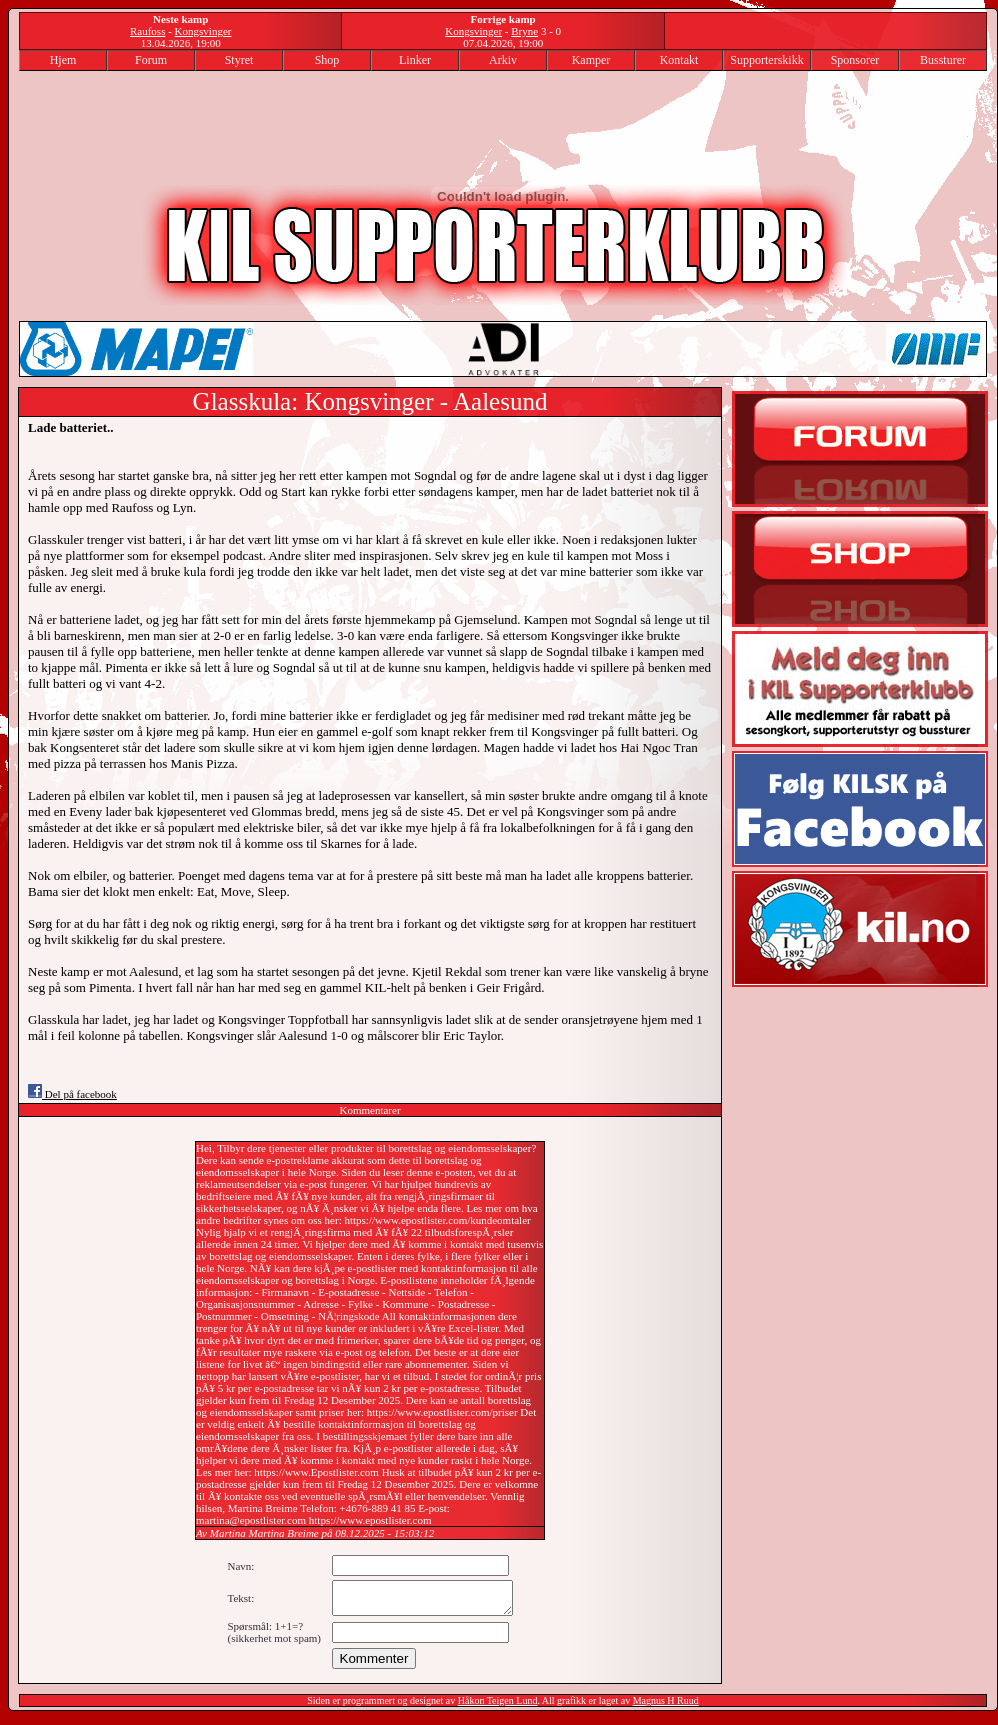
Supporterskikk (766, 60)
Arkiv (503, 60)
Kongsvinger (203, 31)
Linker (415, 60)
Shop (327, 60)
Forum (151, 60)
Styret (239, 60)
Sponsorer (855, 60)
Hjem (63, 60)
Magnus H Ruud (666, 1706)
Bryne (524, 31)
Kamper (591, 60)
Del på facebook (72, 1094)
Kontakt (679, 60)
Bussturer (943, 60)
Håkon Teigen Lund (498, 1706)
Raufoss (147, 31)
